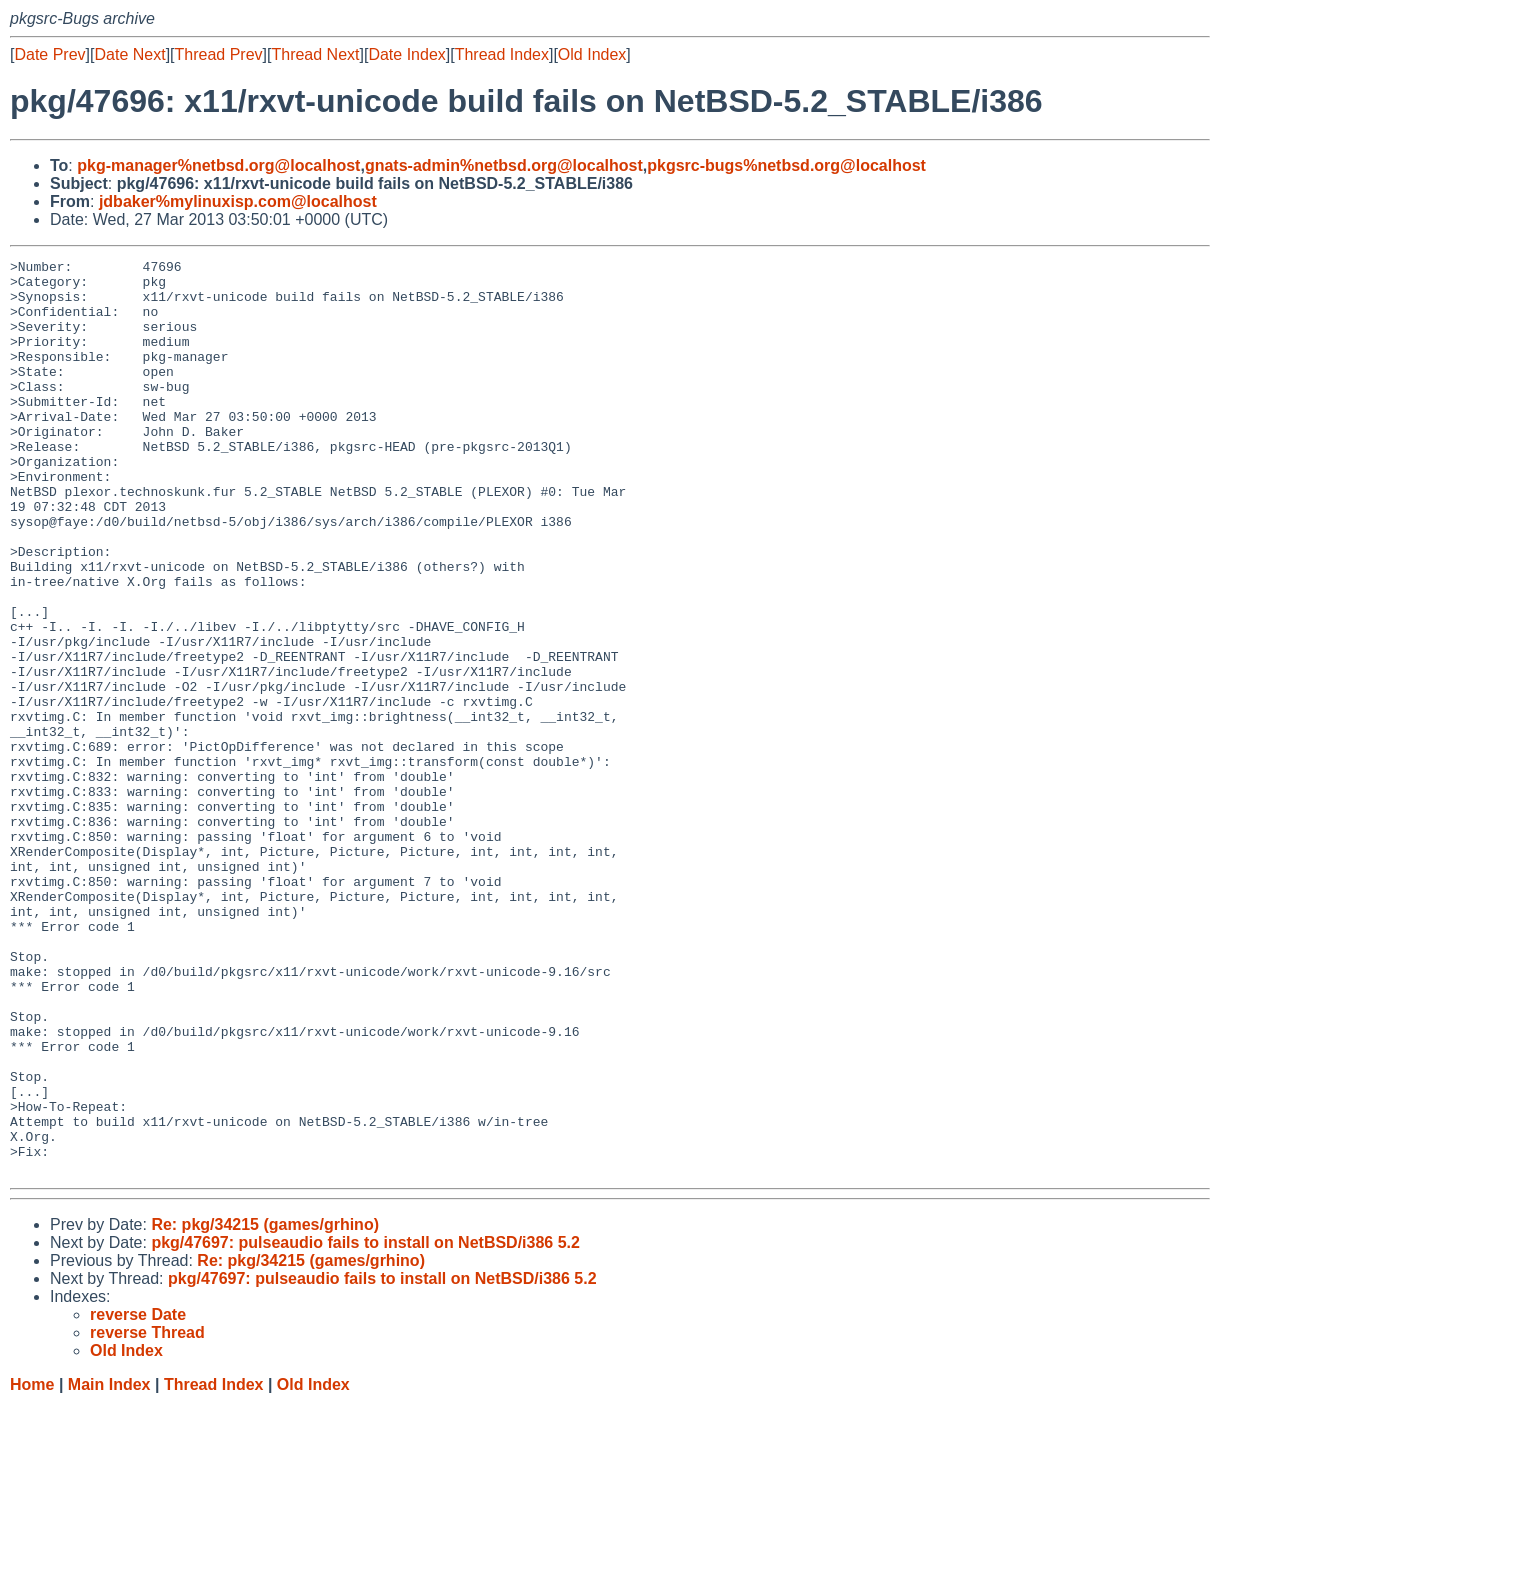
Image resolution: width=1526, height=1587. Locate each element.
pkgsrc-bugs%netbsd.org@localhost (786, 165)
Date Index (406, 54)
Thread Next (315, 54)
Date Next (129, 54)
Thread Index (502, 54)
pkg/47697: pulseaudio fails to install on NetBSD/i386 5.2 (365, 1425)
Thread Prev (219, 54)
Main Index (109, 1567)
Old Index (592, 54)
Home (32, 1567)
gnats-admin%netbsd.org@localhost (504, 165)
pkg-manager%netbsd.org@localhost (218, 165)
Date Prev (49, 54)
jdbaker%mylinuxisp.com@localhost (238, 201)
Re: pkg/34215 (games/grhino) (265, 1407)
